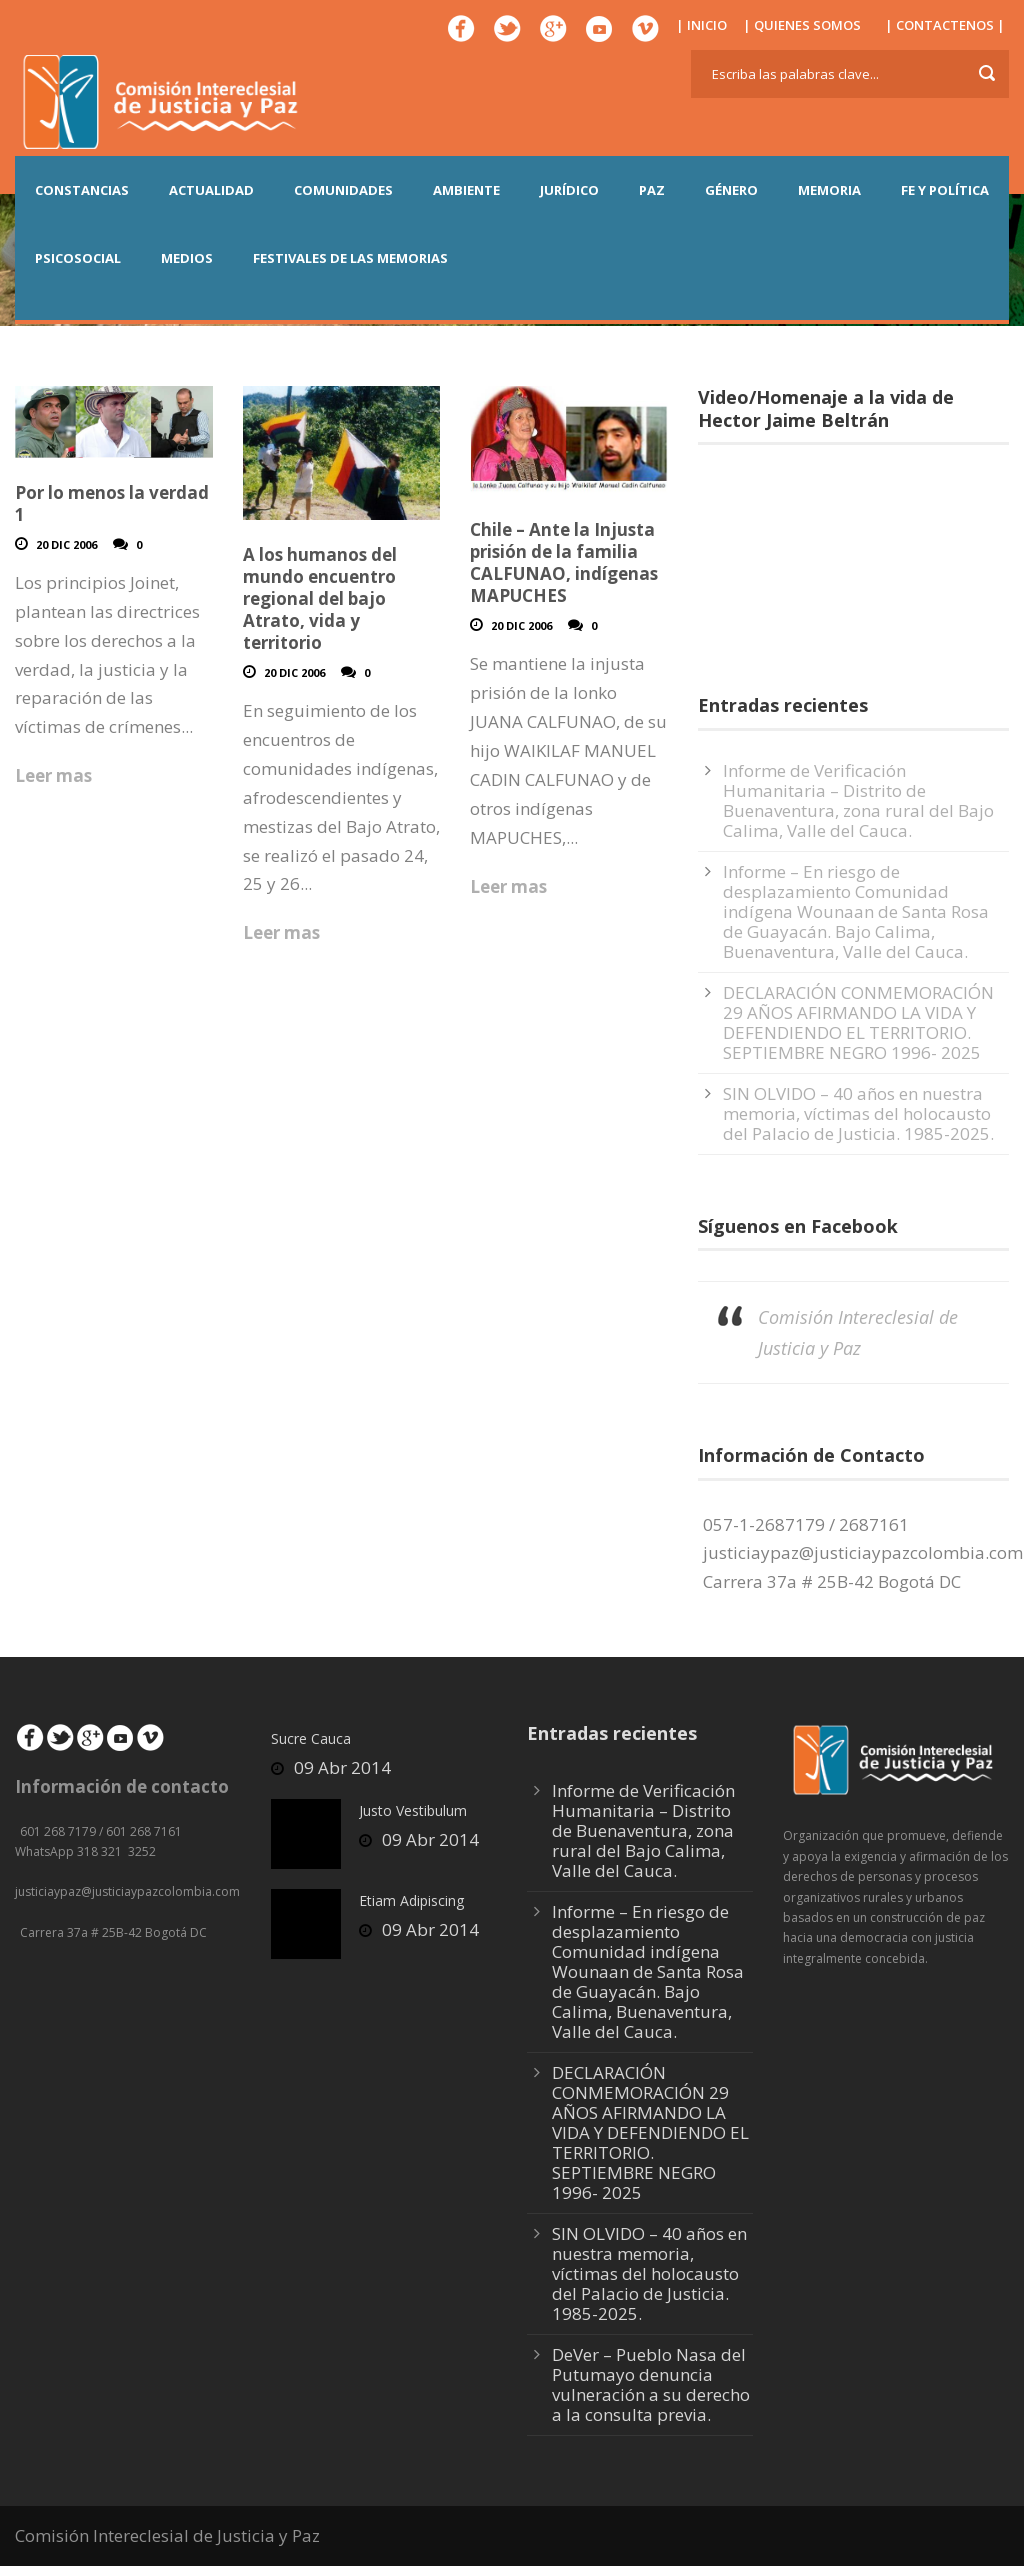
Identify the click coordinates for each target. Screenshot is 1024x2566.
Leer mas (53, 775)
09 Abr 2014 (342, 1767)
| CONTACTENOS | (945, 25)
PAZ (652, 190)
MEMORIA (829, 190)
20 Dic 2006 (66, 544)
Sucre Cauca (311, 1738)
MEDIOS (187, 258)
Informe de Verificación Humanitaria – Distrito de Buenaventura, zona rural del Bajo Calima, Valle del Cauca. (858, 800)
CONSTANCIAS (82, 190)
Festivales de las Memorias (350, 258)
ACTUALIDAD (211, 190)
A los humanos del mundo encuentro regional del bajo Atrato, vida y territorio (320, 598)
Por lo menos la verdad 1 (112, 503)
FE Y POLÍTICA (945, 190)
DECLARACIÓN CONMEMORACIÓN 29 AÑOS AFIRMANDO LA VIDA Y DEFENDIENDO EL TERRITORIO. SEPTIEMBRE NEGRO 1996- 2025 (858, 1022)
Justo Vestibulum (413, 1810)
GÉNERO (731, 190)
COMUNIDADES (343, 190)
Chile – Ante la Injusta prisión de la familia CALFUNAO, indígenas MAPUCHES (564, 562)
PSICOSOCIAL (78, 258)
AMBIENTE (466, 190)
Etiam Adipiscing (411, 1900)
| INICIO (701, 25)
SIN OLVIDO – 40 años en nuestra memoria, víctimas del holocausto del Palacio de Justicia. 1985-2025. (858, 1113)
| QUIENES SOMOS (802, 25)
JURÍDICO (569, 190)
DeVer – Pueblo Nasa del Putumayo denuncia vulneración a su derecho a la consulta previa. (651, 2384)
